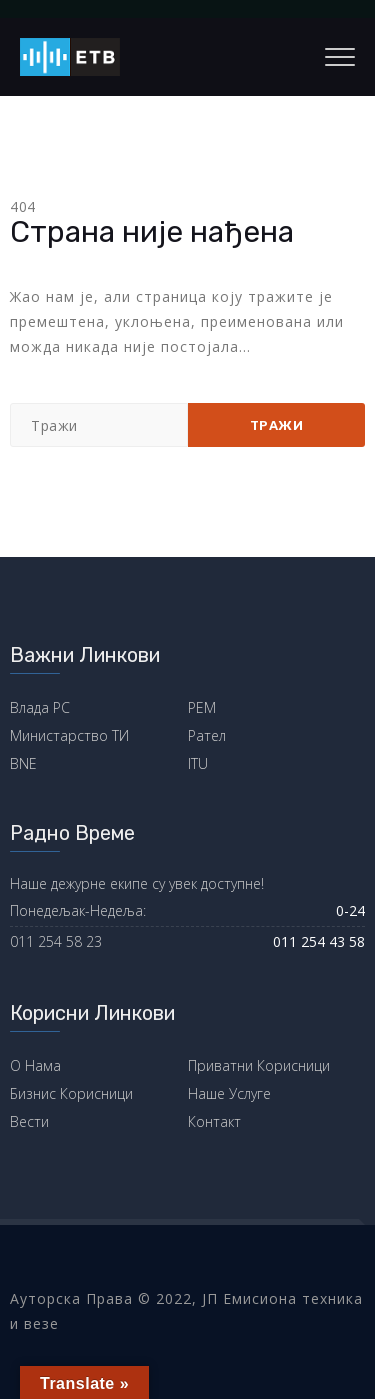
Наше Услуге (229, 1093)
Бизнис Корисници (71, 1093)
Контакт (214, 1121)
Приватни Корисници (259, 1065)
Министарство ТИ (69, 735)
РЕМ (202, 707)
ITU (198, 763)
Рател (207, 735)
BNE (23, 763)
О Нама (35, 1065)
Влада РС (40, 707)
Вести (29, 1121)
